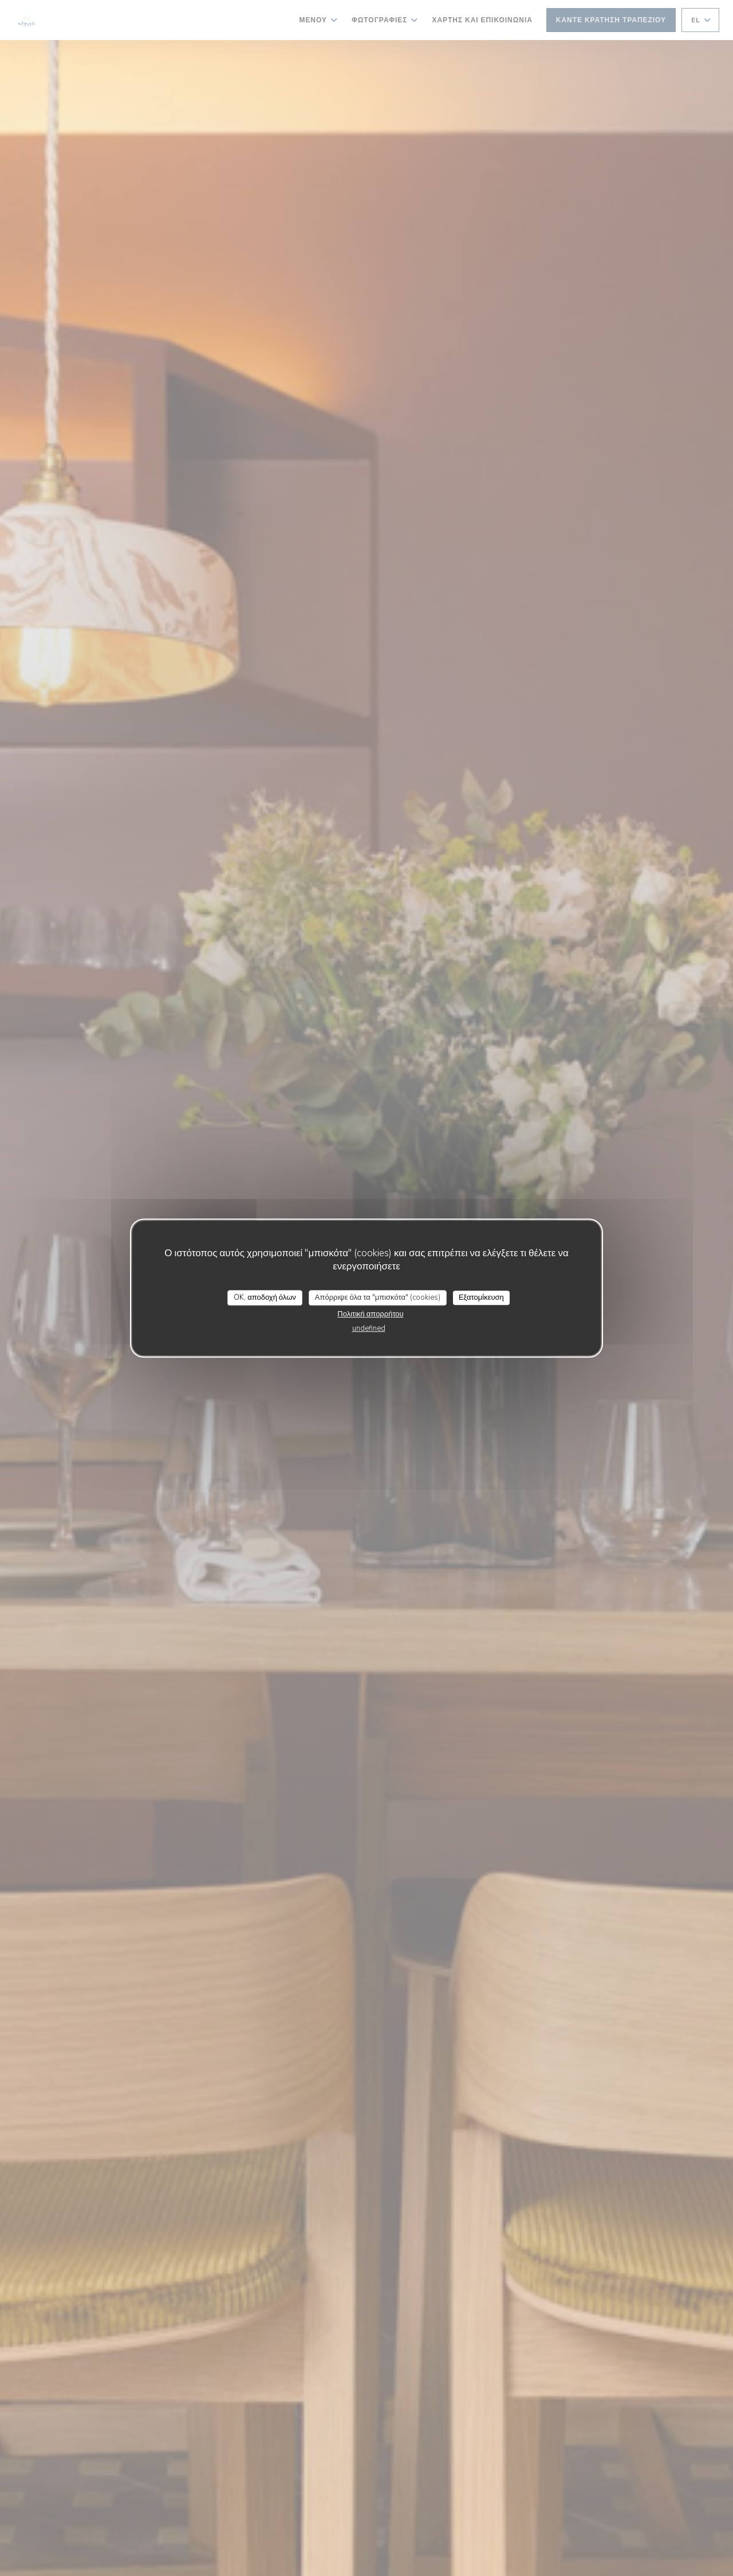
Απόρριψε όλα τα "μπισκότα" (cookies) (377, 1297)
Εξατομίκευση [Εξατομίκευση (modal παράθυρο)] (481, 1297)
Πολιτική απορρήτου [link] (370, 1314)
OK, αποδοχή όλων (265, 1297)
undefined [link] (368, 1328)
